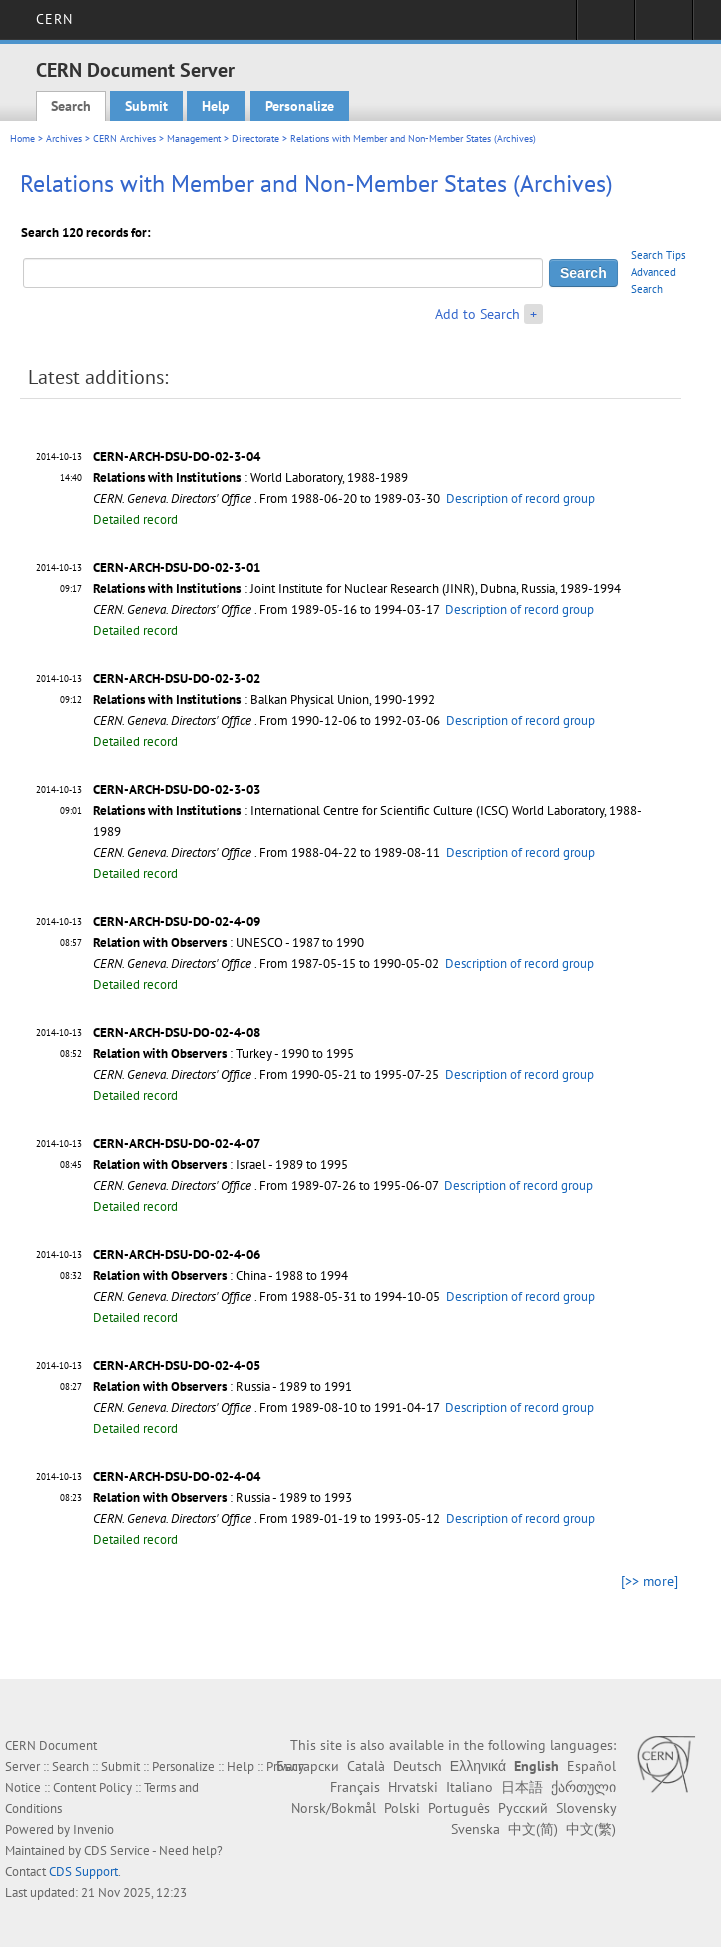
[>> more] (649, 1581)
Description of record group (520, 498)
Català (366, 1766)
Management (194, 138)
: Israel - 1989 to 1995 (220, 1164)
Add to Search (477, 314)
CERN (54, 19)
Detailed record (135, 519)
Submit (146, 106)
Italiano (469, 1787)
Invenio (93, 1829)
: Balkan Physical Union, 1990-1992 (264, 699)
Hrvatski (413, 1787)
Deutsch (417, 1766)
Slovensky (586, 1808)
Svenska (475, 1829)
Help (216, 106)
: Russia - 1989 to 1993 (222, 1497)
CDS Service (117, 1850)
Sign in (605, 26)
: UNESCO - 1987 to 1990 (228, 942)
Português (459, 1808)
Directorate (255, 138)
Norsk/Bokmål (333, 1808)
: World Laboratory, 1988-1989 (250, 477)
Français (355, 1787)
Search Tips (658, 255)
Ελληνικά (478, 1766)
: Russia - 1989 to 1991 (222, 1386)
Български (307, 1766)
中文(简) (533, 1829)
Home (22, 138)
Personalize (299, 106)
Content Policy (92, 1787)
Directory (663, 26)
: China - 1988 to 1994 (220, 1275)
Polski (402, 1808)
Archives (64, 138)
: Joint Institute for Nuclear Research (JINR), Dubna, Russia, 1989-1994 (357, 588)
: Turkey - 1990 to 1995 (223, 1053)
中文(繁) (591, 1829)
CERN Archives (124, 138)
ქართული (583, 1787)
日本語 (522, 1787)
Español (591, 1766)
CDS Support (83, 1871)
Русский (523, 1808)
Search (71, 106)
